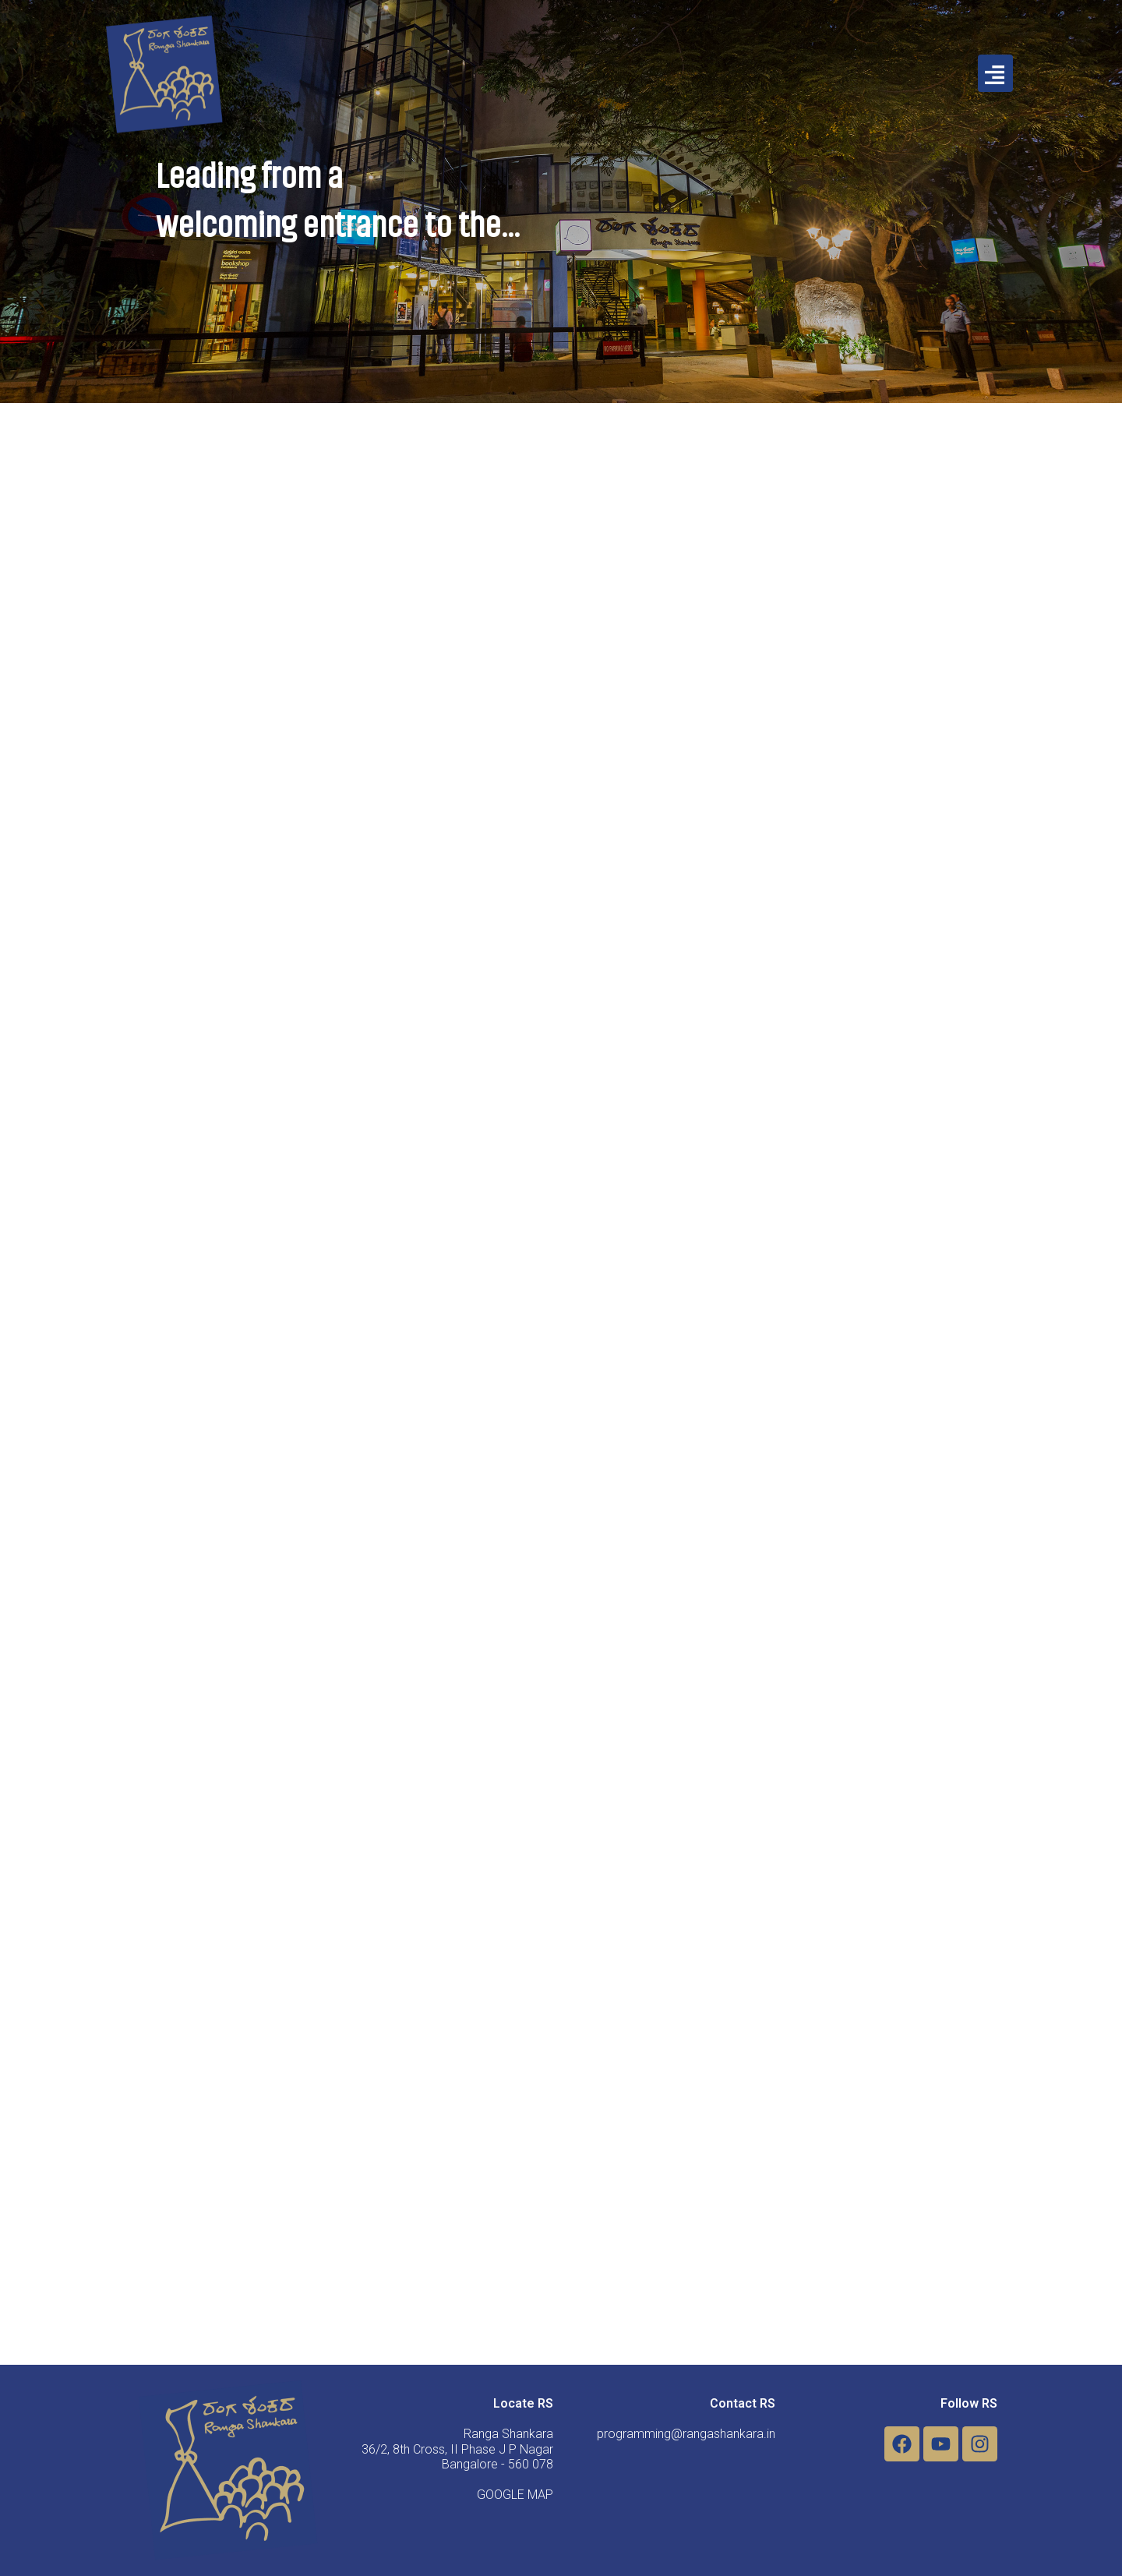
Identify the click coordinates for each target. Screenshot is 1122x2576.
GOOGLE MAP (515, 2494)
